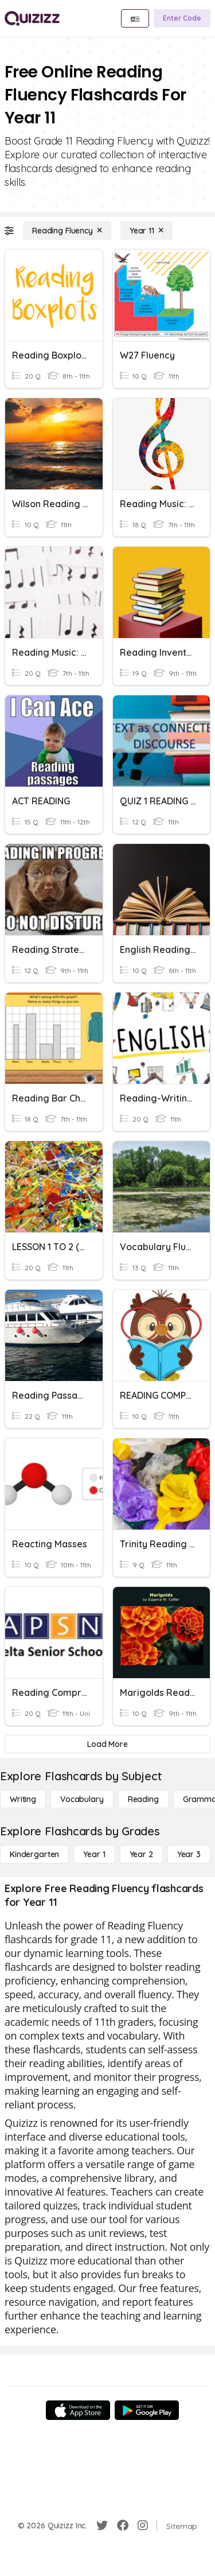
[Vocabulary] (82, 1799)
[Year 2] (141, 1854)
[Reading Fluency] (67, 230)
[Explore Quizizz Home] (32, 18)
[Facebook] (122, 2525)
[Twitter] (102, 2525)
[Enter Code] (182, 18)
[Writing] (23, 1799)
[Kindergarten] (34, 1854)
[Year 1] (94, 1854)
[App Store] (78, 2410)
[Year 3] (188, 1854)
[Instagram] (143, 2525)
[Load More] (107, 1744)
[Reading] (143, 1799)
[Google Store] (147, 2410)
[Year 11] (146, 230)
